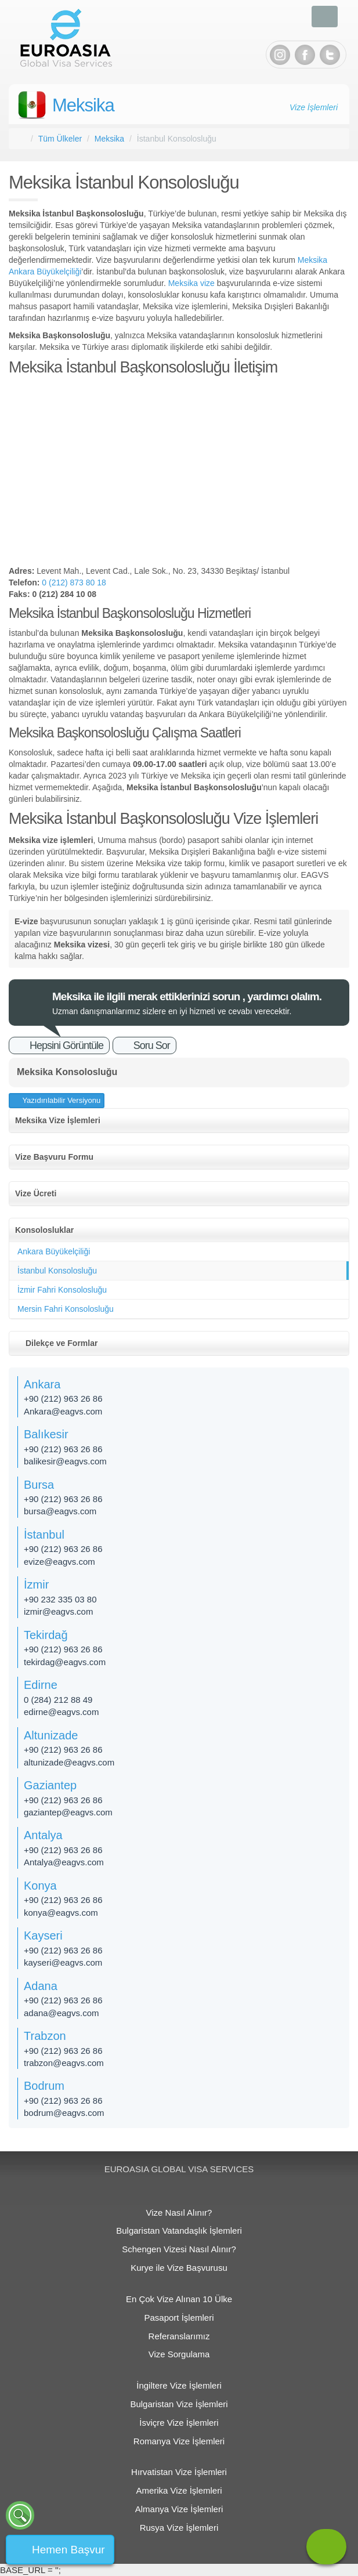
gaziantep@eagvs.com (68, 1812)
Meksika (83, 105)
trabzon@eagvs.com (64, 2063)
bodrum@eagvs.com (64, 2113)
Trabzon (45, 2035)
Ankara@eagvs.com (63, 1411)
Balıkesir (46, 1434)
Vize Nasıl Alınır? (179, 2212)
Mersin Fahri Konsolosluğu (65, 1309)
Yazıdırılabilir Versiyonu (60, 1100)
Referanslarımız (179, 2336)
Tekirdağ (46, 1635)
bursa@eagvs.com (60, 1511)
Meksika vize (191, 283)
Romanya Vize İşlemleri (179, 2441)
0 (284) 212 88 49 (58, 1700)
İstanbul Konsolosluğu (57, 1270)
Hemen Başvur (68, 2550)
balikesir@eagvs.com (65, 1461)
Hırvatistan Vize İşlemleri (179, 2472)
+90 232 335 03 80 (60, 1599)
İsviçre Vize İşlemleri (178, 2422)
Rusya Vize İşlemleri (179, 2527)
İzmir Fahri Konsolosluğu (62, 1289)
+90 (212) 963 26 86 (63, 1398)
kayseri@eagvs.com (63, 1962)
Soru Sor (151, 1045)
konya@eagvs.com (61, 1912)
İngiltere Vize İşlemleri (178, 2385)
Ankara (42, 1384)
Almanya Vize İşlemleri (179, 2509)
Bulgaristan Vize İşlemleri (178, 2404)
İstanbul (44, 1534)
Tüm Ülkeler (60, 138)
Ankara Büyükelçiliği (53, 1251)
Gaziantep (50, 1785)
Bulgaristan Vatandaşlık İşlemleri (179, 2230)
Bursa (39, 1484)
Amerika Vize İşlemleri (179, 2490)
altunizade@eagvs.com (69, 1762)
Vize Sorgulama (179, 2354)
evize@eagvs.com (59, 1561)
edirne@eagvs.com (61, 1712)
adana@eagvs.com (61, 2013)
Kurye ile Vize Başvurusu (179, 2268)
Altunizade (51, 1735)
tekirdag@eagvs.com (65, 1662)
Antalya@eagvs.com (64, 1862)
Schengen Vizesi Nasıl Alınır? (179, 2249)
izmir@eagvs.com (58, 1611)
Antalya (43, 1835)
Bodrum (44, 2085)
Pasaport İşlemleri (179, 2317)
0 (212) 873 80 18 (74, 582)
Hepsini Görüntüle (66, 1045)
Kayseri (43, 1935)
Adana (40, 1986)
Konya (40, 1885)
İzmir (36, 1584)
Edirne (40, 1684)
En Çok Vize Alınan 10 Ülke (179, 2299)
